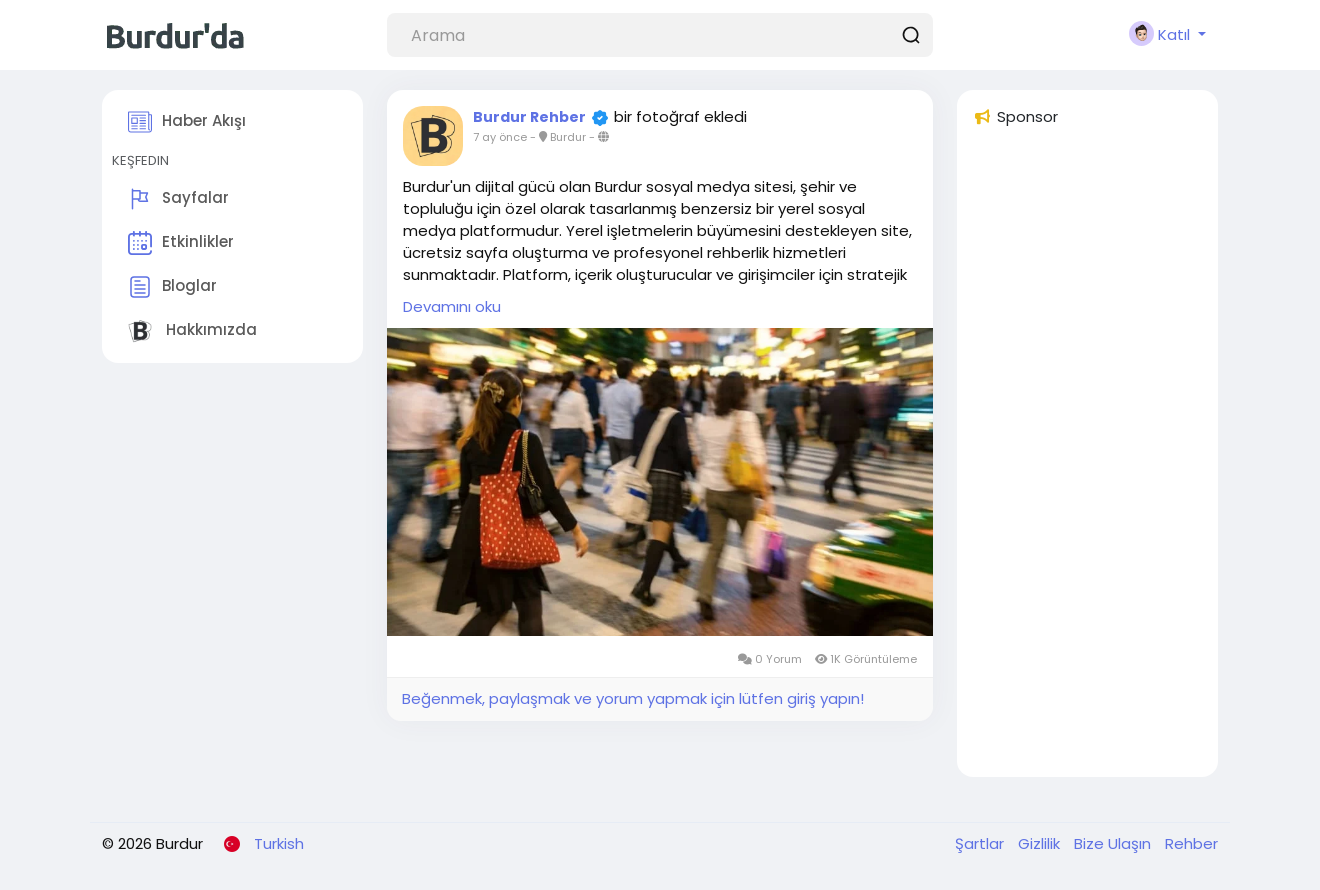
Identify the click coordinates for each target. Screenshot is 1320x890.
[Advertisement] (1087, 461)
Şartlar (981, 843)
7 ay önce (500, 137)
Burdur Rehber (529, 117)
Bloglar (172, 287)
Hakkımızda (192, 331)
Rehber (1191, 843)
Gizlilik (1041, 843)
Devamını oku (452, 306)
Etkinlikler (181, 243)
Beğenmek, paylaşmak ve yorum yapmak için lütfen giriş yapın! (633, 698)
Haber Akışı (187, 122)
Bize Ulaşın (1114, 843)
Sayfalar (178, 199)
